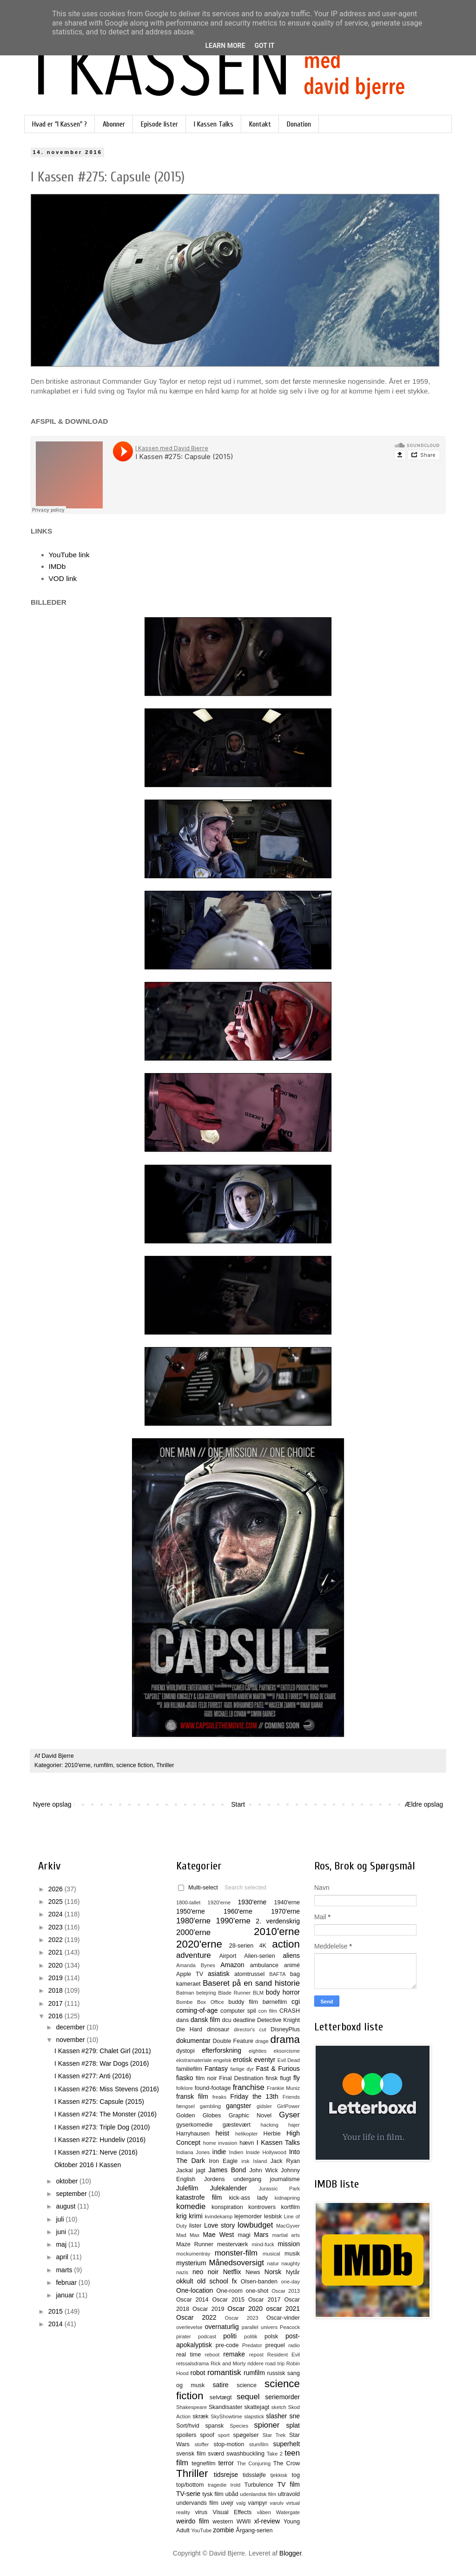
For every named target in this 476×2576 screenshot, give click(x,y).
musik (292, 2253)
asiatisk (219, 1973)
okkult (184, 2281)
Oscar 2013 (285, 2291)
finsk (271, 2078)
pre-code (227, 2345)
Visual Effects (232, 2512)
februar (67, 2282)
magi (244, 2235)
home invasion (220, 2143)
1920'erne (219, 1902)
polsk (271, 2336)
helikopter (246, 2133)
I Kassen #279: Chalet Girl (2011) (102, 2051)
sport (224, 2435)
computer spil (238, 2011)
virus (201, 2512)
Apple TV (189, 1974)
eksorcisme (286, 2051)
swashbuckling (245, 2453)
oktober (67, 2181)
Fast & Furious (278, 2068)
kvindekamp (218, 2216)
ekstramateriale (194, 2060)
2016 (56, 2016)
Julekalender (228, 2188)
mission (289, 2244)
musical (271, 2253)
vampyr (257, 2503)
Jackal (184, 2170)
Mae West (218, 2234)
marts (65, 2270)
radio (294, 2345)
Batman (185, 1992)
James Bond (227, 2170)
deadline (244, 2020)
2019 (56, 1978)
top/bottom (190, 2485)
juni (62, 2232)
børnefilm (275, 2002)
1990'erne (233, 1920)
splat (293, 2425)
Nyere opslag (52, 1804)
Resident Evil (283, 2354)
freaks (219, 2097)
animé (292, 1965)
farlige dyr (242, 2069)
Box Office (210, 2002)
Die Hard (189, 2029)
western (222, 2521)
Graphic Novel (250, 2115)
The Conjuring (254, 2463)
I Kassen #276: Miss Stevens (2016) (106, 2089)
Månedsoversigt (236, 2262)
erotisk (242, 2059)
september (72, 2193)
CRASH (289, 2011)
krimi (196, 2216)
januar (66, 2295)
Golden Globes (198, 2115)
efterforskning (221, 2050)
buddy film (243, 2002)
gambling (210, 2106)
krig (181, 2216)
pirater (183, 2336)
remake (234, 2354)
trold (236, 2485)
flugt (285, 2078)
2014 (56, 2324)
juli (61, 2219)
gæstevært (237, 2125)
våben (264, 2512)
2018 (56, 1990)
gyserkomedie (194, 2125)
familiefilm (189, 2069)
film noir (206, 2078)
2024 (56, 1914)
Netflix (232, 2272)
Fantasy (216, 2068)
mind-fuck (262, 2244)
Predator (252, 2345)
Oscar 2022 (196, 2317)
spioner (266, 2425)
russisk (276, 2373)
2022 (56, 1939)
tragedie (217, 2485)
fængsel (185, 2106)
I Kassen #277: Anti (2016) (92, 2076)
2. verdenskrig (278, 1921)
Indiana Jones (193, 2152)
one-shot (257, 2291)
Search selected (245, 1887)
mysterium (191, 2263)
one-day (290, 2281)
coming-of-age (197, 2010)
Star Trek (274, 2435)
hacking (269, 2125)
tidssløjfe (254, 2475)
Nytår (293, 2272)
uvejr (227, 2503)
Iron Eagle (223, 2161)
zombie (223, 2530)
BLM (258, 1992)
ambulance (264, 1965)
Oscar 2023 (241, 2318)
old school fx (217, 2281)
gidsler (264, 2106)
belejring (206, 1992)
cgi (295, 2001)
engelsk (222, 2060)
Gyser (289, 2114)
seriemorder (282, 2397)
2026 (56, 1889)
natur (273, 2263)
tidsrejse (226, 2474)
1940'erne (287, 1902)
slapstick (254, 2416)
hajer (294, 2125)
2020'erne (199, 1944)
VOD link (63, 578)
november (71, 2039)
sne (294, 2416)
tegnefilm (203, 2463)
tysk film (213, 2494)
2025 (56, 1901)
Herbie (272, 2133)
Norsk (273, 2272)
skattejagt (257, 2407)
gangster (238, 2105)
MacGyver (288, 2226)
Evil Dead (289, 2060)
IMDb (57, 566)
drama (285, 2039)
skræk (200, 2416)
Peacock (290, 2327)
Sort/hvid (187, 2426)
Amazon (232, 1965)
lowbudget (255, 2225)
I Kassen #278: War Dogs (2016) (101, 2063)
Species (239, 2426)
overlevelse (189, 2327)
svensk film (191, 2453)
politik (251, 2336)
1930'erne (252, 1902)
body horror (283, 1992)
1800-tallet (188, 1902)
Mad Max (187, 2235)
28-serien (241, 1945)
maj (62, 2244)
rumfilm (103, 1765)
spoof (207, 2435)
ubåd (231, 2494)
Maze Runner (194, 2244)
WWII (244, 2521)
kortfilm (290, 2207)
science (247, 2385)
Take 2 (275, 2453)
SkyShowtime (226, 2416)
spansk (214, 2426)
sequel (248, 2396)
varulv (277, 2503)
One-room (229, 2291)
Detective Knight (278, 2020)
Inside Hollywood (266, 2152)
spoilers (186, 2435)
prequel (275, 2345)
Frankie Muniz (283, 2088)
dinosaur (218, 2029)
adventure (193, 1955)
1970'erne (285, 1911)
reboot (212, 2354)
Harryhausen (193, 2133)
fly (296, 2078)
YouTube (201, 2530)
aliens (291, 1955)
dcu (226, 2020)
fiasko (184, 2078)
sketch (278, 2407)
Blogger (290, 2553)
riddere (255, 2363)
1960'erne (238, 1911)
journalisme (285, 2179)
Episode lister (159, 124)
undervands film (197, 2503)
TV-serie (188, 2493)
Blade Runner (234, 1992)
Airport (227, 1956)
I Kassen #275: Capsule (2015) (99, 2101)
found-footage (213, 2088)
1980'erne (193, 1920)
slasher (276, 2416)
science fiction (134, 1765)
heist (223, 2133)
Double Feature (233, 2041)
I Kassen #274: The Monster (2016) (105, 2114)
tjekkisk (278, 2475)
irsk (245, 2161)
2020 (56, 1965)
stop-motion (228, 2444)
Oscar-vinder (283, 2318)
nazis (182, 2272)
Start (238, 1804)
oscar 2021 (283, 2308)
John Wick (263, 2170)
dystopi (185, 2051)
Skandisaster (226, 2407)
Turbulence (258, 2485)
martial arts (286, 2235)
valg (241, 2503)
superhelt (286, 2444)
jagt (200, 2170)
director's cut (250, 2029)
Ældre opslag (424, 1804)
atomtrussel (249, 1974)
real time (188, 2354)
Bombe (184, 2002)
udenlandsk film (258, 2494)
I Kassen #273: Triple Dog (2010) (102, 2127)
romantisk (224, 2372)
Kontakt (260, 124)
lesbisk (273, 2216)
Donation (299, 124)
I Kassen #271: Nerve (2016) (96, 2152)
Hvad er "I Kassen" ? (59, 124)
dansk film (205, 2019)
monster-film (236, 2253)
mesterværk (232, 2244)
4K (262, 1945)
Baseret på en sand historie (251, 1983)
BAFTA (277, 1974)
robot (197, 2372)
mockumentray (193, 2253)
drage (262, 2041)
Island (260, 2161)
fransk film (192, 2096)
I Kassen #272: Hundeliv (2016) (99, 2139)
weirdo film (192, 2521)
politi (230, 2336)
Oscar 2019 (208, 2309)
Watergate (288, 2512)
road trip (275, 2363)
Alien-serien (259, 1956)
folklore (184, 2088)
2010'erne (78, 1765)
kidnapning (287, 2198)
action (286, 1944)
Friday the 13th (254, 2096)
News (252, 2272)
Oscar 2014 (192, 2299)
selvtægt (221, 2397)
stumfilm (259, 2444)
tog (295, 2475)
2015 (56, 2311)
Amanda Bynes (195, 1965)
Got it (264, 45)
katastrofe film (199, 2197)
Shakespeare (191, 2407)
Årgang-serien (254, 2530)
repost (256, 2354)
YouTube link (69, 555)
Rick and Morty (228, 2363)
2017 (56, 2003)
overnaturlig (222, 2326)
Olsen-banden (259, 2281)
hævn (246, 2143)
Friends (291, 2097)
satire (220, 2385)
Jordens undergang (232, 2179)
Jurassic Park (279, 2188)
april (63, 2257)
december (71, 2027)
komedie (190, 2206)
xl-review (267, 2521)
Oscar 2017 (264, 2299)
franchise (248, 2087)
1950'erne (190, 1911)
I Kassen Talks (213, 124)
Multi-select (198, 1887)
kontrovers (262, 2207)
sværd (216, 2453)
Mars (261, 2234)
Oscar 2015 (228, 2299)
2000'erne (193, 1932)
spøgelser (245, 2435)
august (66, 2206)
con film (267, 2011)
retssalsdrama (192, 2363)
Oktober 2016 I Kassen (87, 2165)
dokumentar (193, 2040)
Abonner (114, 124)
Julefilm (187, 2188)
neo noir (205, 2272)
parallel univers (260, 2327)
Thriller (165, 1765)
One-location (194, 2290)
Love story (219, 2225)
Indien (236, 2152)
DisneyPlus (285, 2029)
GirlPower (288, 2106)
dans (182, 2020)
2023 (56, 1927)
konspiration (227, 2207)
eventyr (265, 2059)
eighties (258, 2051)
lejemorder (248, 2216)
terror (225, 2463)
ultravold (289, 2494)
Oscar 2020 (245, 2308)
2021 (56, 1952)
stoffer (201, 2444)
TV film (288, 2484)
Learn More (225, 45)
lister (195, 2225)
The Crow (286, 2463)
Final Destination (241, 2078)
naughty (290, 2263)
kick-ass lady (248, 2198)
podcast (207, 2336)
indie (219, 2152)
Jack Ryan (285, 2161)
